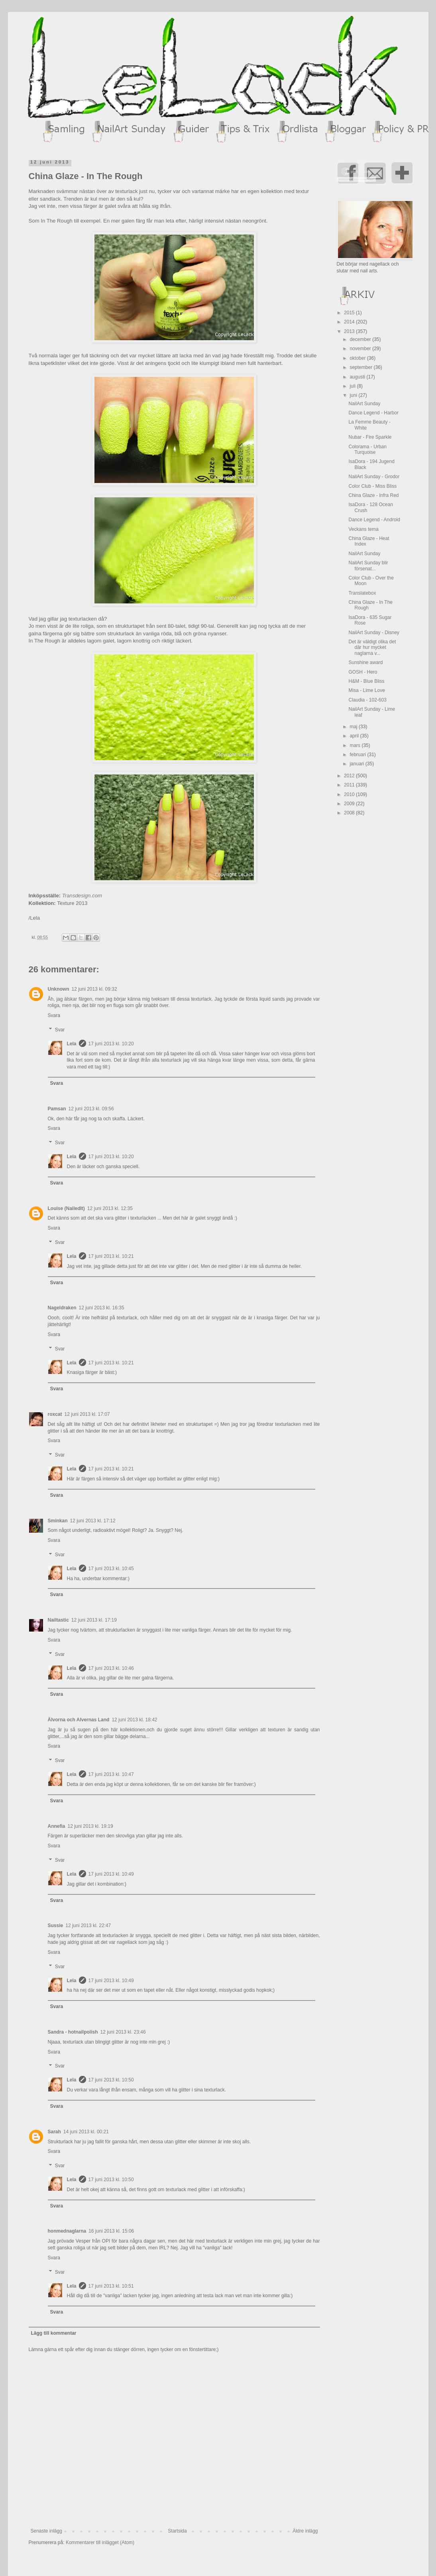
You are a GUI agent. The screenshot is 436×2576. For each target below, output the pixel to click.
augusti (358, 377)
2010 (350, 794)
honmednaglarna (67, 2231)
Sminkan (58, 1521)
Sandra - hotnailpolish (73, 2032)
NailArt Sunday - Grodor (373, 476)
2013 (350, 331)
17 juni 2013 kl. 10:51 (111, 2286)
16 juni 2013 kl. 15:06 (111, 2231)
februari (358, 754)
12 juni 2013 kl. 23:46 (123, 2032)
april (355, 736)
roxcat (55, 1414)
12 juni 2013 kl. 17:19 (94, 1620)
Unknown (58, 989)
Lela (72, 1044)
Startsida (177, 2531)
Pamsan (57, 1109)
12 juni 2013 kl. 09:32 (94, 989)
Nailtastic (58, 1620)
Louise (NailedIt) (66, 1208)
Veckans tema (363, 529)
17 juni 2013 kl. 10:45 (111, 1568)
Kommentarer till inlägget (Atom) (100, 2542)
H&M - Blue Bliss (366, 681)
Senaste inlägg (46, 2531)
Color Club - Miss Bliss (372, 486)
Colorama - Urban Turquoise (367, 449)
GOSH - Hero (362, 672)
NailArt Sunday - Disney (373, 632)
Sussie (55, 1925)
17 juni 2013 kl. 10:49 (111, 1874)
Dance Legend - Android (374, 519)
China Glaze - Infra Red (373, 495)
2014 (350, 322)
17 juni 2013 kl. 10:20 (111, 1044)
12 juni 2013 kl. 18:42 (134, 1720)
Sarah (54, 2132)
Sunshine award (365, 662)
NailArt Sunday (364, 403)
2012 (350, 776)
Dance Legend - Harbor (373, 413)
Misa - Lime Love (366, 690)
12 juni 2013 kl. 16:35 (101, 1308)
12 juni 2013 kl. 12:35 (110, 1208)
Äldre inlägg (305, 2531)
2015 (350, 312)
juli (353, 386)
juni (354, 395)
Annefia (56, 1826)
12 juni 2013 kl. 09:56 (91, 1109)
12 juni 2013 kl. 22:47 (88, 1925)
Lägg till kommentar (54, 2333)
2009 (350, 803)
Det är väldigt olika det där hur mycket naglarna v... (372, 647)
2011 (350, 785)
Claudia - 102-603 (367, 700)
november (361, 348)
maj (354, 726)
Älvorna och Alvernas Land (79, 1720)
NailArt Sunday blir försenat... (368, 565)
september (361, 367)
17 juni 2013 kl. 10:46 (111, 1668)
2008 (350, 813)
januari (357, 764)
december (361, 339)
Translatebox (362, 593)
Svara (54, 1015)
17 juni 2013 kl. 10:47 (111, 1774)
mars (355, 745)
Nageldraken (62, 1308)
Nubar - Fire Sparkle (369, 437)
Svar (60, 1030)
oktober (358, 358)
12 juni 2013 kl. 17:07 (87, 1414)
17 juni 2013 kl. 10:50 (111, 2080)
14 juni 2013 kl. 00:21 (86, 2132)
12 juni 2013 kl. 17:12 (93, 1521)
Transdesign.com (82, 896)
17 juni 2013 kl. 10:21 (111, 1256)
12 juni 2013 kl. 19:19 (90, 1826)
